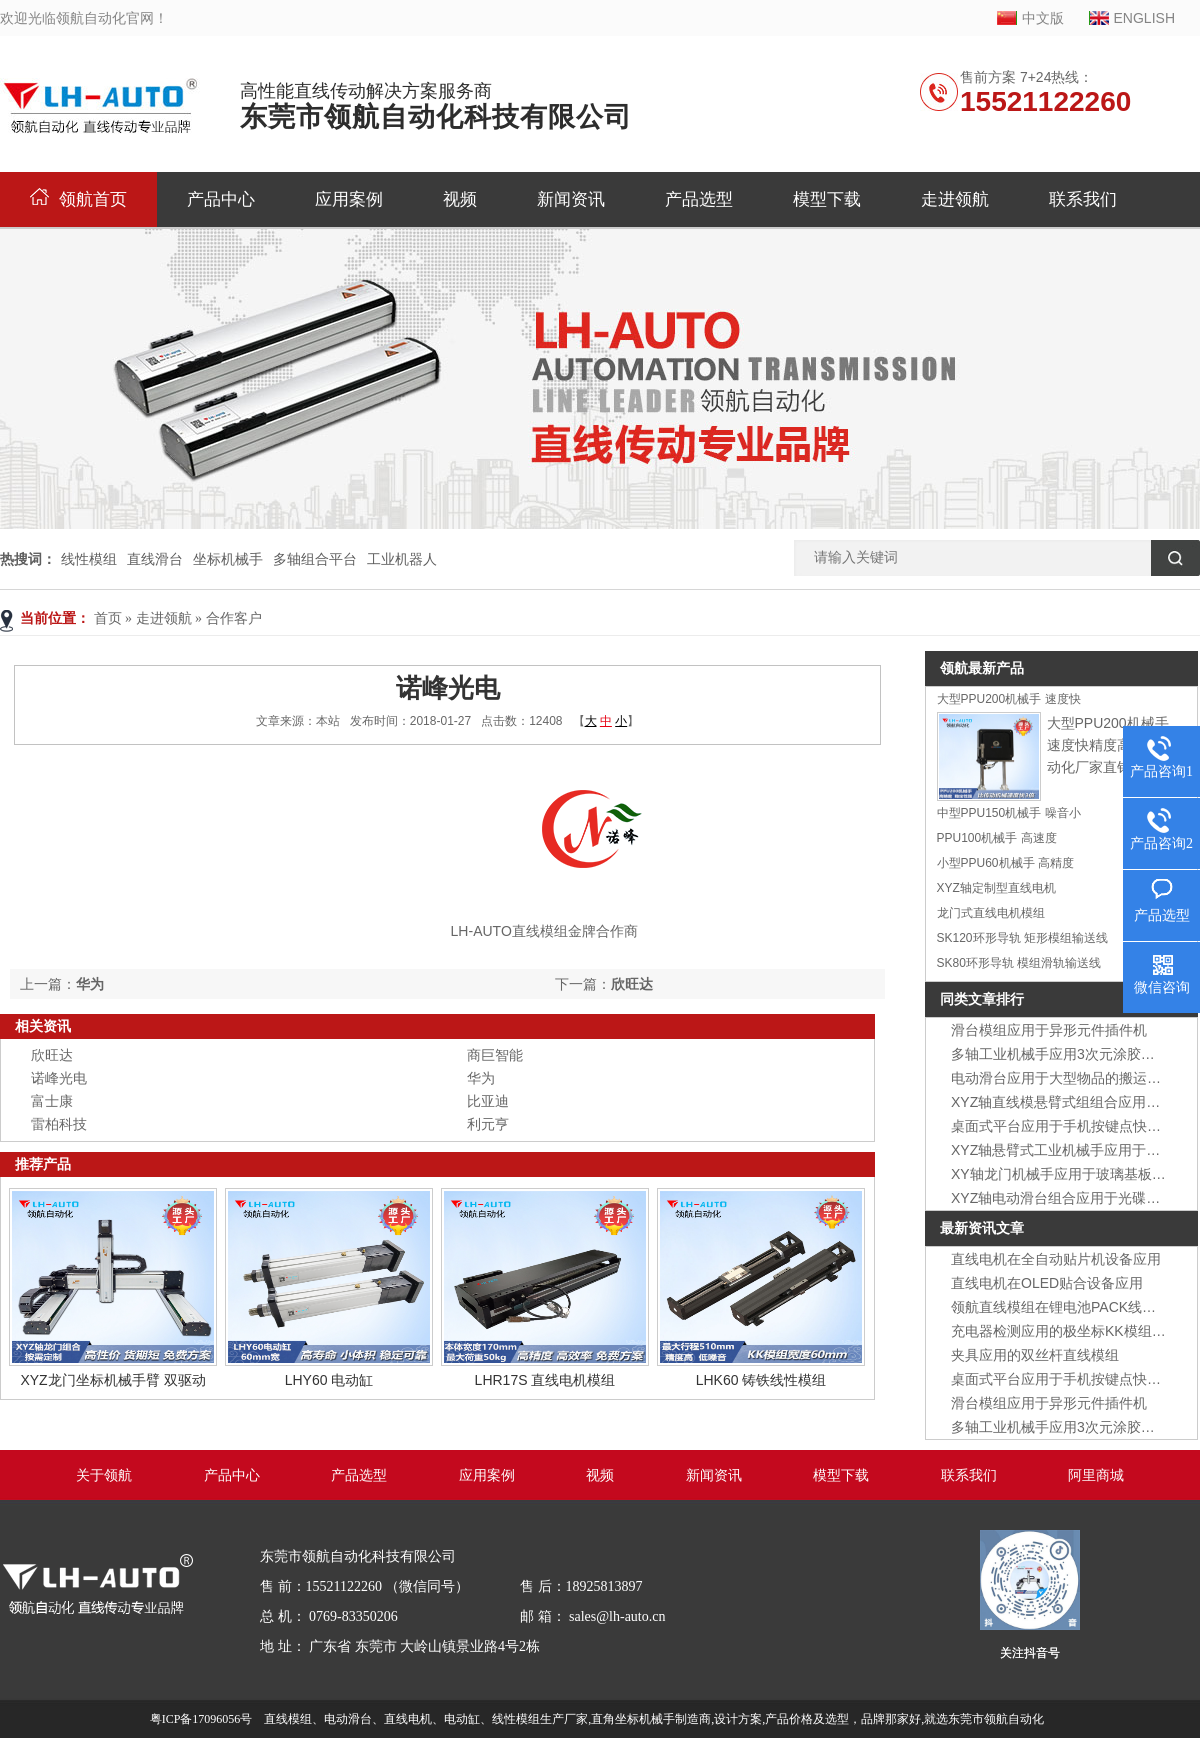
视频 (460, 199)
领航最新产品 (982, 668)
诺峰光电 (59, 1078)
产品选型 (699, 199)
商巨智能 (495, 1055)
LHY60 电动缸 (329, 1380)
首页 (108, 618)
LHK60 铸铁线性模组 (761, 1380)
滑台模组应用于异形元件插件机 (1049, 1030)
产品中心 (221, 199)
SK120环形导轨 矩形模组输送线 (1022, 938)
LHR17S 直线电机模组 (545, 1380)
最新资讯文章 (982, 1228)
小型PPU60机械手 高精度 (1005, 863)
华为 (90, 984)
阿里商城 (1096, 1475)
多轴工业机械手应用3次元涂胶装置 (1060, 1054)
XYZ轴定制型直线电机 (996, 888)
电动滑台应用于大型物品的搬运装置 (1063, 1078)
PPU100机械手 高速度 (997, 838)
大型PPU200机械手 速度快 (1009, 699)
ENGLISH (1144, 18)
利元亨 (488, 1124)
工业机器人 (402, 559)
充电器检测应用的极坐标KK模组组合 (1065, 1331)
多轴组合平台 (315, 559)
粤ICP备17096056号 (201, 1719)
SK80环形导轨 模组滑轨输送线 (1019, 963)
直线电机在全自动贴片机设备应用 (1056, 1259)
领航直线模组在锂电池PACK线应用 (1060, 1307)
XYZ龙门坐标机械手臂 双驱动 (112, 1380)
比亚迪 (488, 1101)
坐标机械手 (228, 559)
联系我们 (1083, 199)
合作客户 (234, 618)
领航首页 (78, 199)
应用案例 (349, 199)
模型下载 (827, 199)
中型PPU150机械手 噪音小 (1009, 813)
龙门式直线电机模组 (991, 913)
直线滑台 (155, 559)
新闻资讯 (571, 199)
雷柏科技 (59, 1124)
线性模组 (89, 559)
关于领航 (104, 1475)
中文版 (1043, 18)
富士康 (52, 1101)
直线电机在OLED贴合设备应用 (1047, 1283)
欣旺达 (632, 984)
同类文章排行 (982, 999)
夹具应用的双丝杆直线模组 (1035, 1355)
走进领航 (955, 199)
